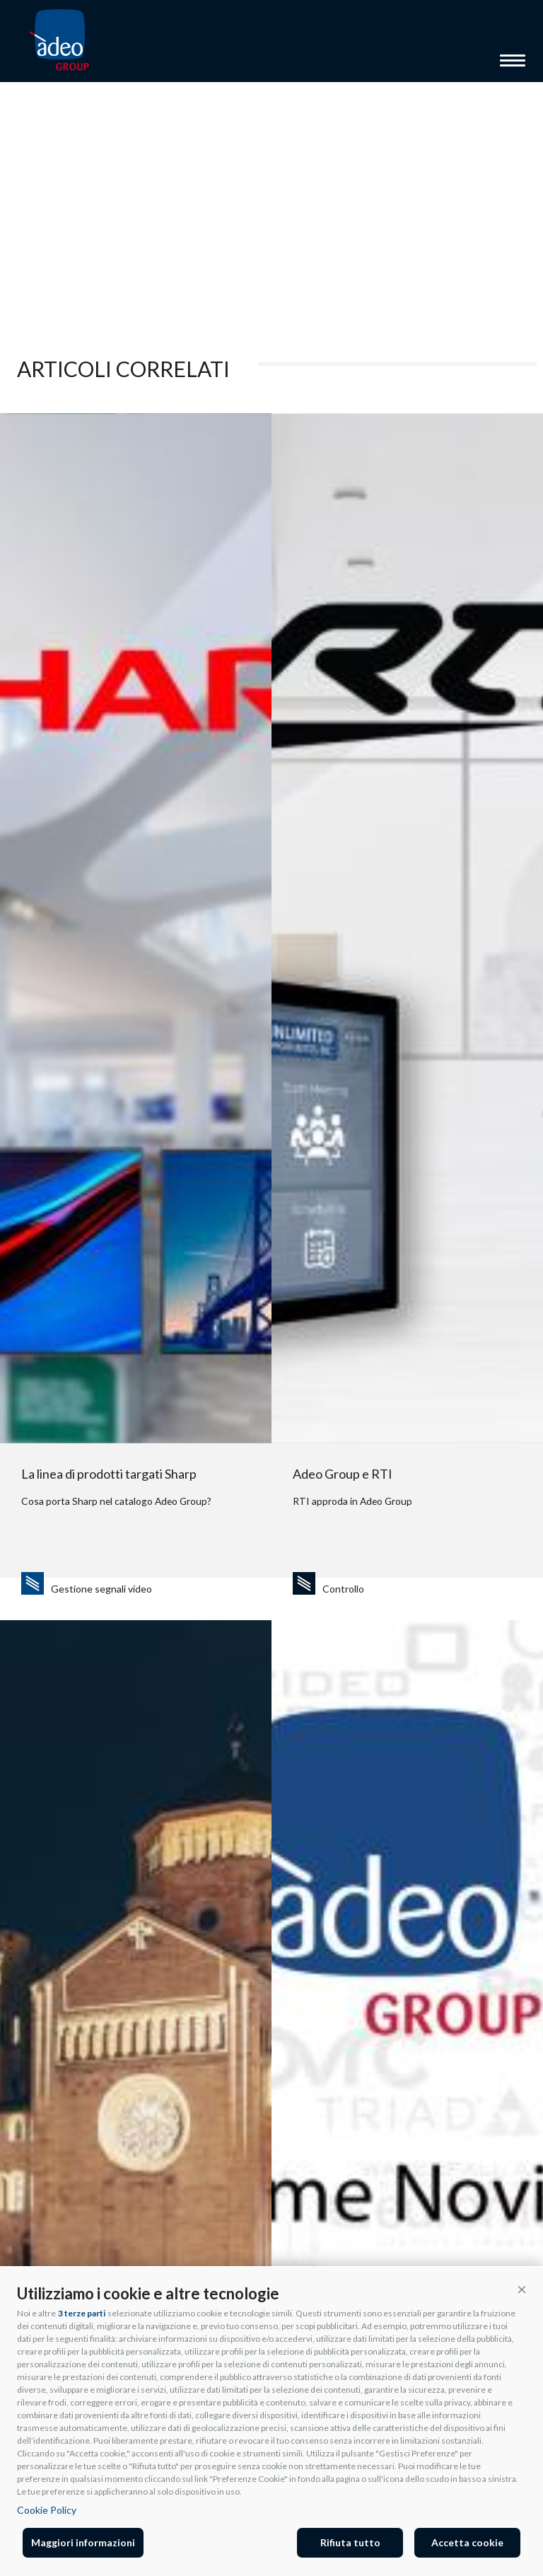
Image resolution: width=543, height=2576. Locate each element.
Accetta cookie (467, 2542)
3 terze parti (81, 2313)
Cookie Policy (46, 2510)
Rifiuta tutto (350, 2542)
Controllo (343, 1589)
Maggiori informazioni (83, 2542)
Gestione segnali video (101, 1589)
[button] (522, 2289)
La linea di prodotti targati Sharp (109, 1474)
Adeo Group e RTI (342, 1474)
